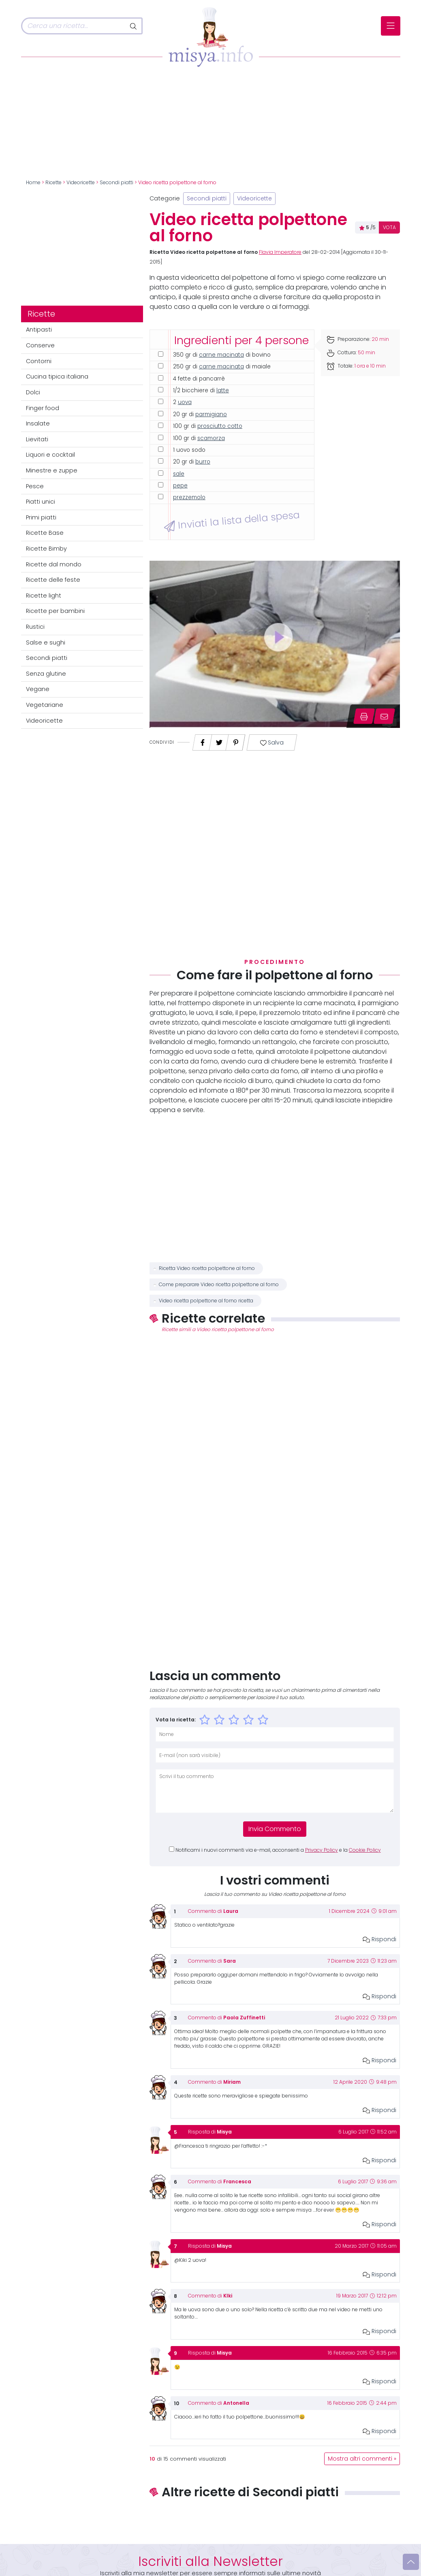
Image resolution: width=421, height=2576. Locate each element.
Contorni (38, 361)
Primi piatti (41, 517)
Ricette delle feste (53, 579)
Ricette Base (45, 532)
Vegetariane (44, 704)
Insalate (38, 423)
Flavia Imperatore (280, 252)
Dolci (33, 392)
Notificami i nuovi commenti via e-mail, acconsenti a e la (278, 1850)
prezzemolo (189, 497)
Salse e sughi (45, 642)
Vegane (37, 689)
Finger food (42, 408)
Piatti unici (40, 501)
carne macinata (221, 354)
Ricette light (43, 595)
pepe (180, 485)
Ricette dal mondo (53, 564)
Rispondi (379, 1939)
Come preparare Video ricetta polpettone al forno (219, 1284)
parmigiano (211, 414)
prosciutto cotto (219, 426)
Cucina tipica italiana (57, 376)
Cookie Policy (365, 1850)
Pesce (35, 486)
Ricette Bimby (46, 548)
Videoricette (80, 182)
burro (202, 461)
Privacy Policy (321, 1850)
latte (222, 390)
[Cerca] (73, 25)
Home (33, 182)
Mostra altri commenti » (362, 2458)
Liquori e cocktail (50, 454)
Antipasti (39, 329)
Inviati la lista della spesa (232, 520)
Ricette (53, 182)
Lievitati (37, 439)
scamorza (211, 438)
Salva (272, 742)
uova (185, 402)
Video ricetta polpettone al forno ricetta (206, 1301)
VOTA (389, 227)
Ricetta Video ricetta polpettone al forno (207, 1268)
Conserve (40, 345)
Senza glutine (46, 673)
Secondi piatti (116, 182)
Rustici (35, 626)
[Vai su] (411, 2562)
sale (178, 473)
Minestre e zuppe (51, 470)
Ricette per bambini (55, 611)
